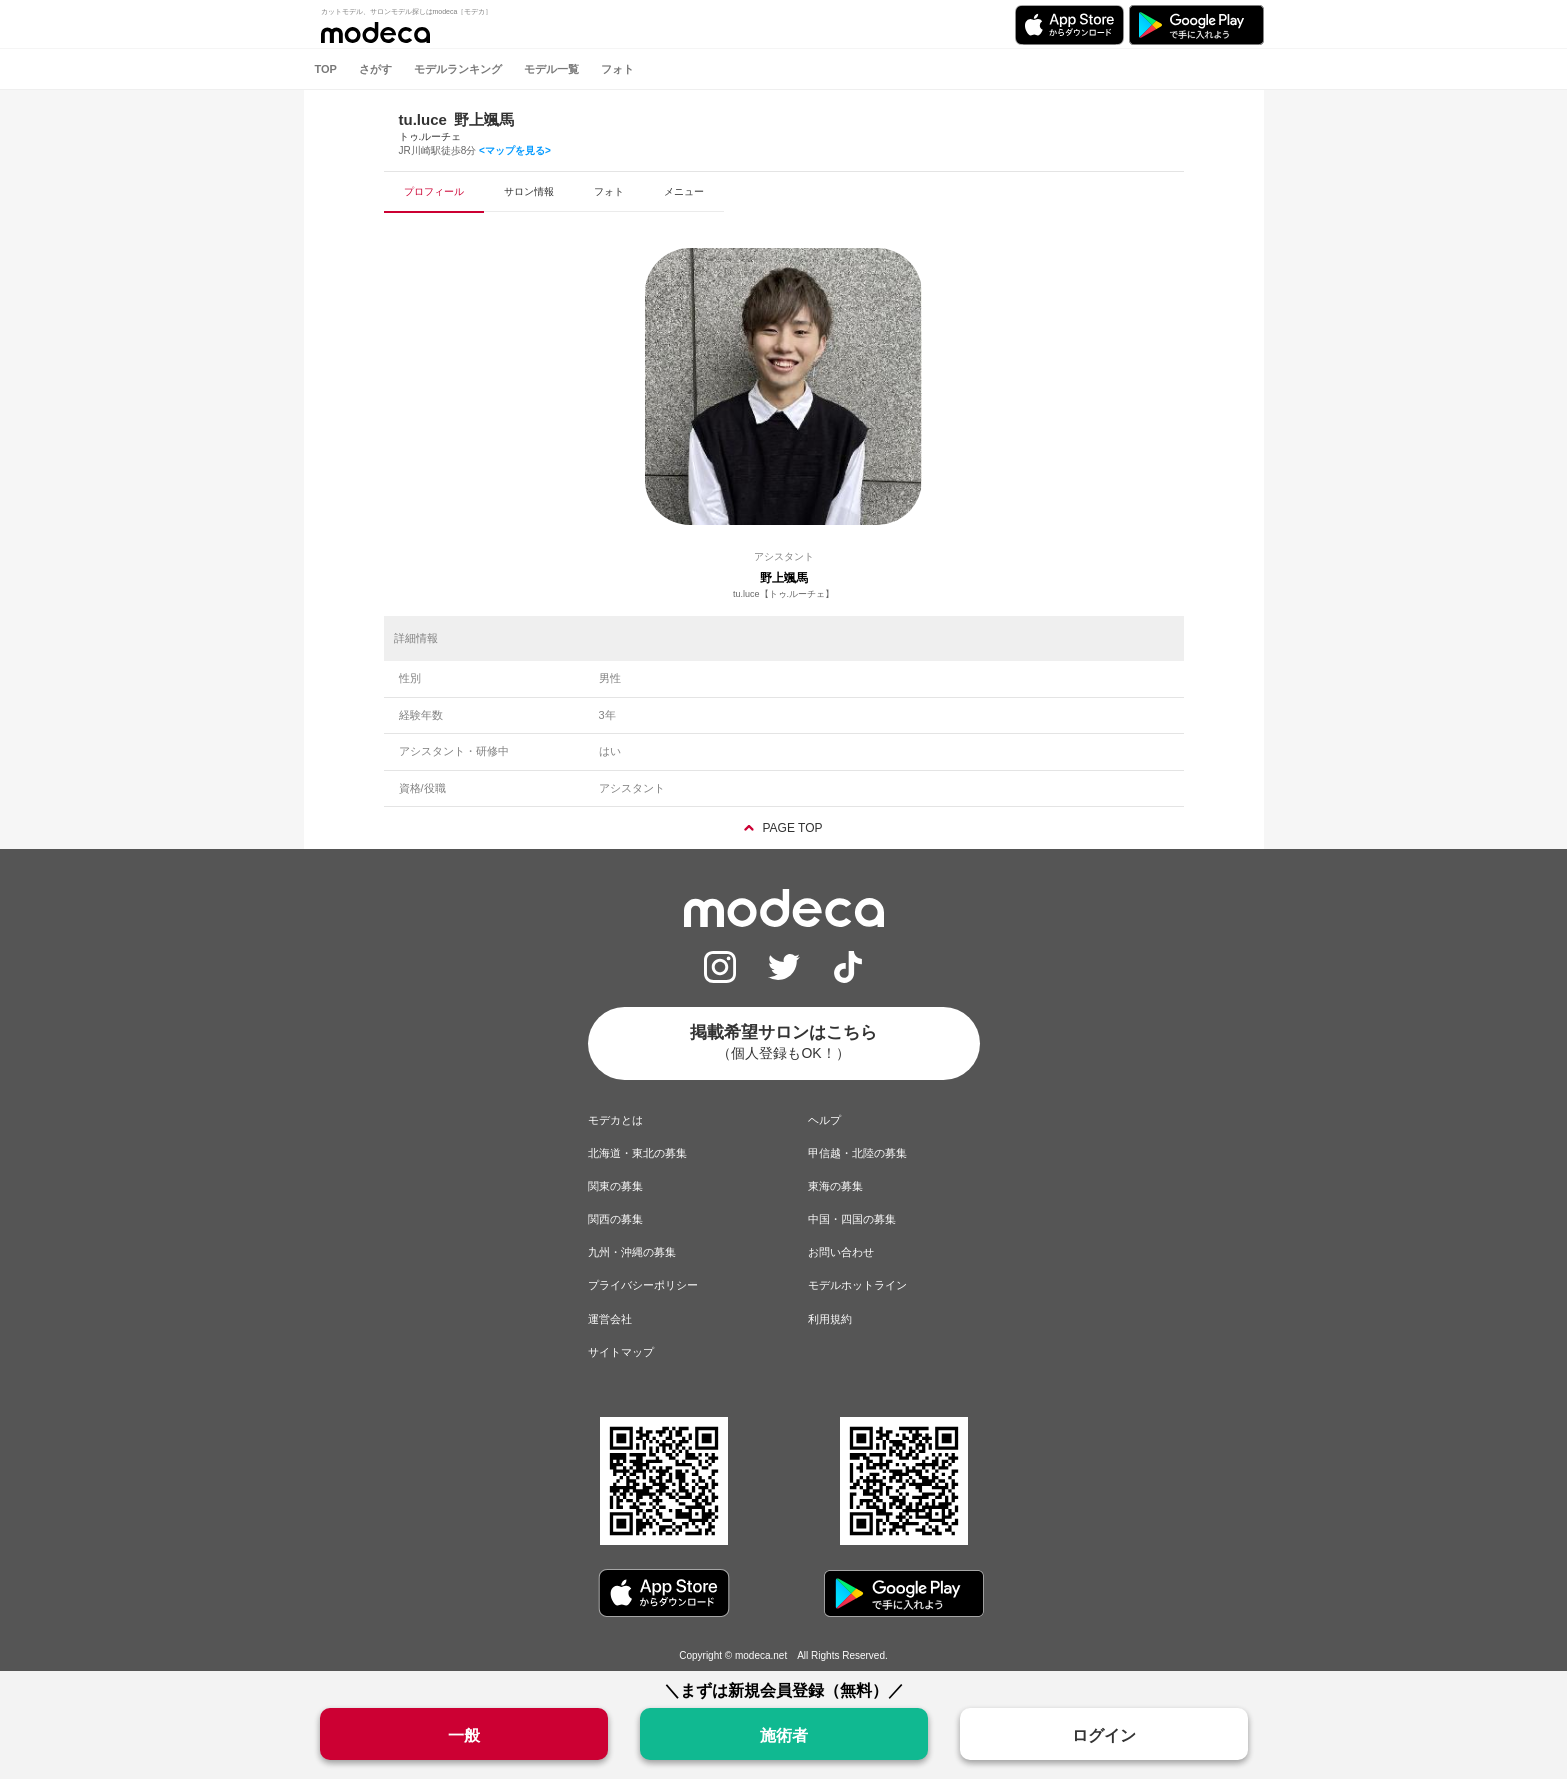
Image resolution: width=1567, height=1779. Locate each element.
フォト (617, 69)
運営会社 (610, 1319)
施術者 (784, 1735)
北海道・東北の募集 (637, 1153)
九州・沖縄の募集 (632, 1252)
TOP (326, 69)
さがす (375, 69)
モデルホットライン (857, 1285)
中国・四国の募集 (852, 1219)
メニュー (684, 191)
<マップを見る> (515, 150)
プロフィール (434, 191)
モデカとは (615, 1120)
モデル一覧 (551, 69)
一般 (464, 1735)
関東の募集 (615, 1186)
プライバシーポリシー (643, 1285)
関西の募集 (615, 1219)
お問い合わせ (841, 1252)
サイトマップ (621, 1352)
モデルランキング (458, 69)
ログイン (1104, 1735)
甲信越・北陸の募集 (857, 1153)
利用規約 (830, 1319)
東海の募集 (835, 1186)
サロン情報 (529, 191)
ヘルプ (824, 1120)
